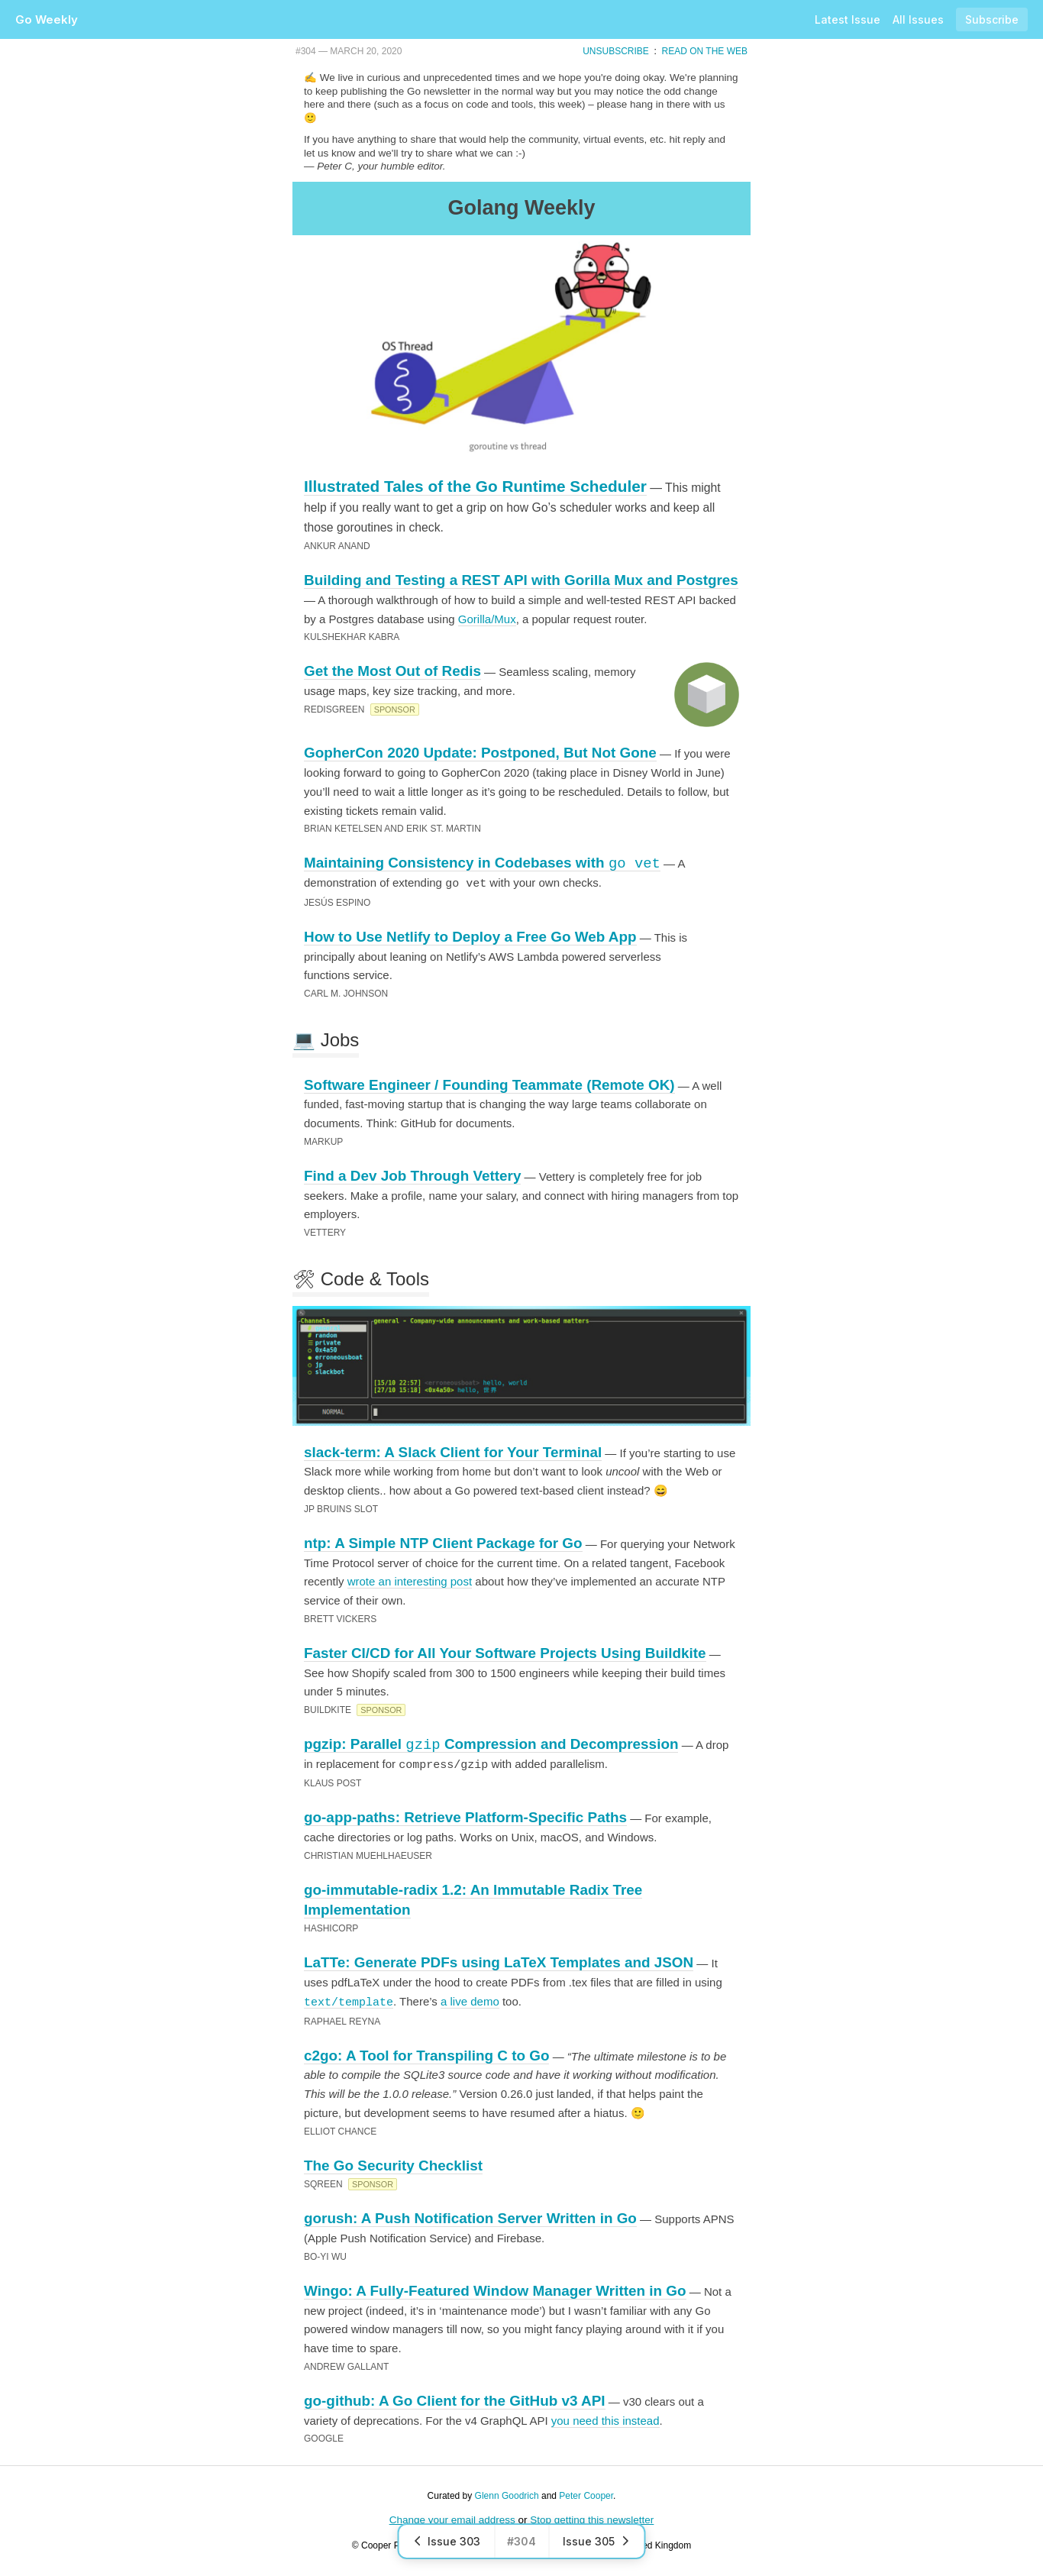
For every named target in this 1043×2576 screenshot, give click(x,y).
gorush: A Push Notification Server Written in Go (470, 2217)
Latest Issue (847, 19)
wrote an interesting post (409, 1580)
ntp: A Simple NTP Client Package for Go (443, 1542)
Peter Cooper (586, 2494)
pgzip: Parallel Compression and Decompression (491, 1743)
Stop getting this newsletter (592, 2518)
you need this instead (605, 2419)
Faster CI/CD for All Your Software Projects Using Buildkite (505, 1652)
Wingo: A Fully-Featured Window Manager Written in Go (495, 2289)
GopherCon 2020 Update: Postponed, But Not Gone (480, 753)
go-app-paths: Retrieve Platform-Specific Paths (465, 1816)
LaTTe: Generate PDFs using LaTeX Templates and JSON (498, 1961)
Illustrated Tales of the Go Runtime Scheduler (475, 486)
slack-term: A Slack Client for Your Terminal (453, 1451)
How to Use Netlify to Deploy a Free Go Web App (470, 936)
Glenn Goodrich (507, 2494)
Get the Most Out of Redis (392, 671)
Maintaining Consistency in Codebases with (482, 863)
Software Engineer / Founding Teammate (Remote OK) (489, 1084)
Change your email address (452, 2518)
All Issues (918, 19)
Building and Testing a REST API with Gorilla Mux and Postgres (521, 580)
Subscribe (992, 19)
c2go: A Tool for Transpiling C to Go (426, 2054)
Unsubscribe (616, 51)
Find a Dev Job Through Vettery (412, 1175)
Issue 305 (597, 2541)
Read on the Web (705, 51)
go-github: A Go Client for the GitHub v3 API (454, 2399)
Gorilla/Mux (487, 618)
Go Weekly (46, 19)
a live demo (470, 1999)
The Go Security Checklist (393, 2164)
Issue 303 (447, 2541)
